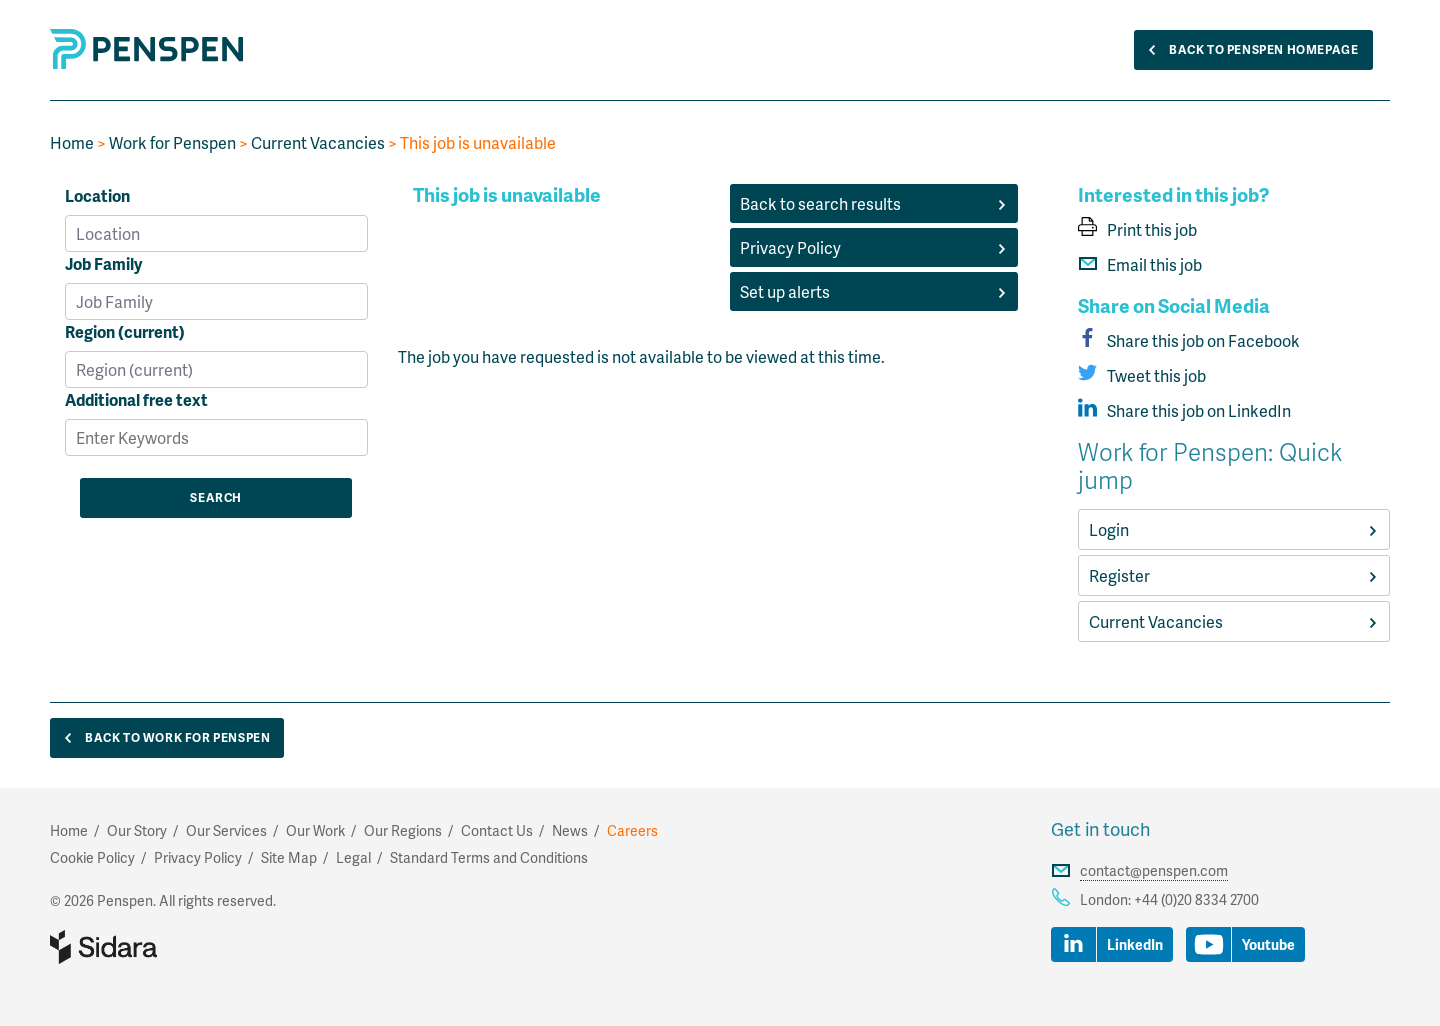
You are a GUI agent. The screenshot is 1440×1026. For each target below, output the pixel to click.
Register (1234, 575)
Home (72, 142)
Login (1234, 529)
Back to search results (874, 203)
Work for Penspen (172, 142)
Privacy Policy (874, 247)
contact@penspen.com (1154, 870)
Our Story (137, 830)
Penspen (170, 49)
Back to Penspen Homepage (1248, 50)
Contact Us (497, 830)
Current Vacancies (318, 142)
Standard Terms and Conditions (489, 857)
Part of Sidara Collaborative (168, 947)
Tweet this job (1142, 375)
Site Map (289, 857)
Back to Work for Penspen (162, 738)
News (570, 830)
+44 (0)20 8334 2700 (1196, 899)
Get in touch (1100, 828)
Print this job (1137, 229)
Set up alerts (874, 291)
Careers (632, 830)
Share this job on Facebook (1189, 340)
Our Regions (403, 830)
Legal (353, 857)
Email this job (1140, 264)
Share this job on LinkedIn (1184, 410)
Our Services (226, 830)
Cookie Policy (92, 857)
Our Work (315, 830)
